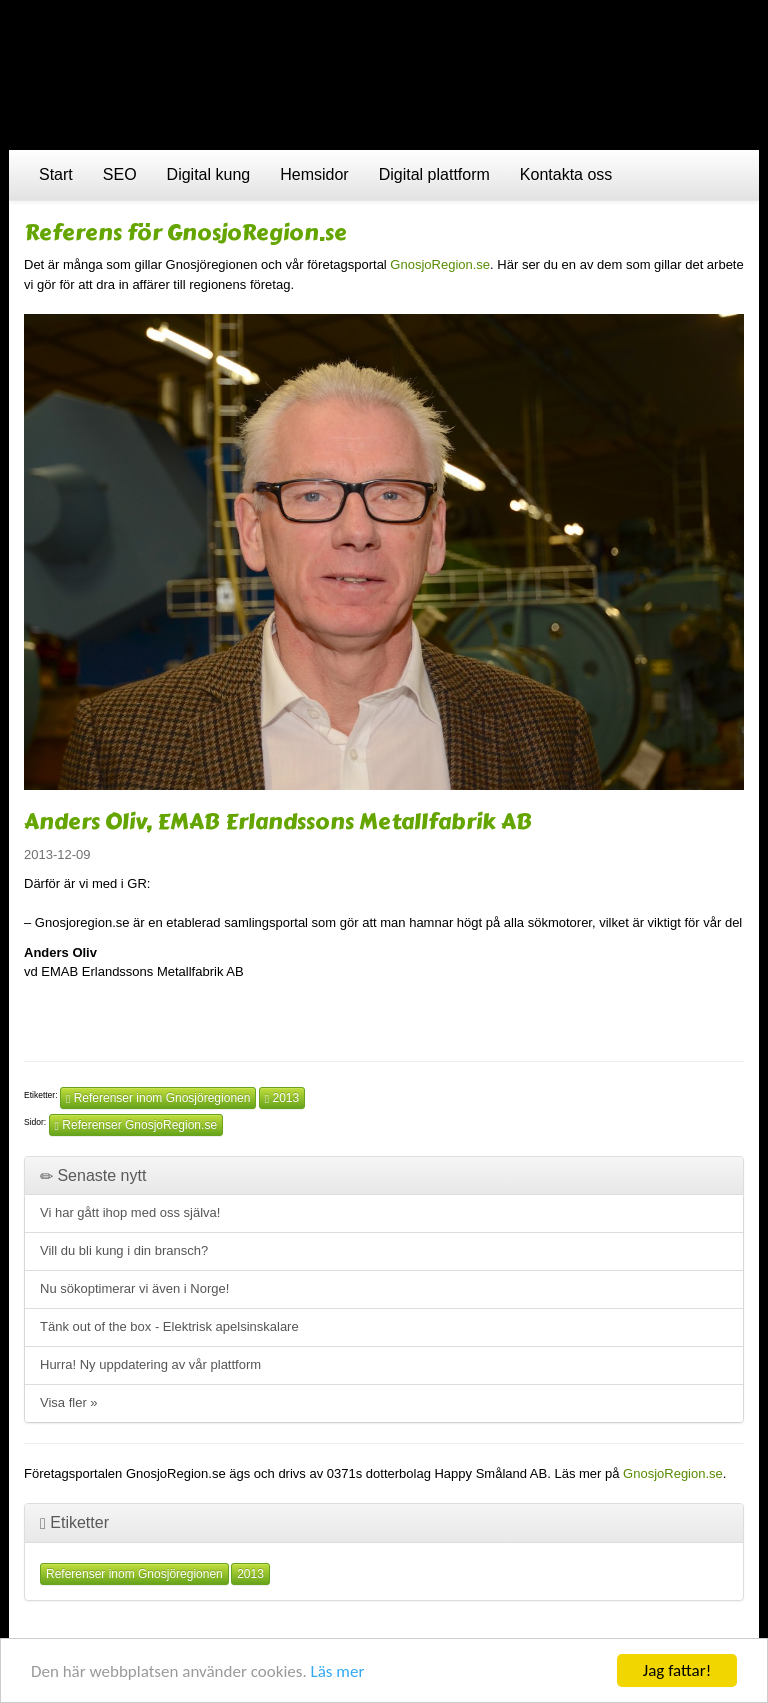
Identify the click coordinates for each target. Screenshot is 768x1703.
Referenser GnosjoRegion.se (136, 1125)
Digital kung (209, 174)
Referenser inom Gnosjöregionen (158, 1098)
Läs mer (338, 1671)
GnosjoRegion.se (440, 264)
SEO (120, 174)
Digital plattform (434, 174)
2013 (282, 1098)
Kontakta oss (566, 174)
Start (56, 174)
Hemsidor (314, 174)
